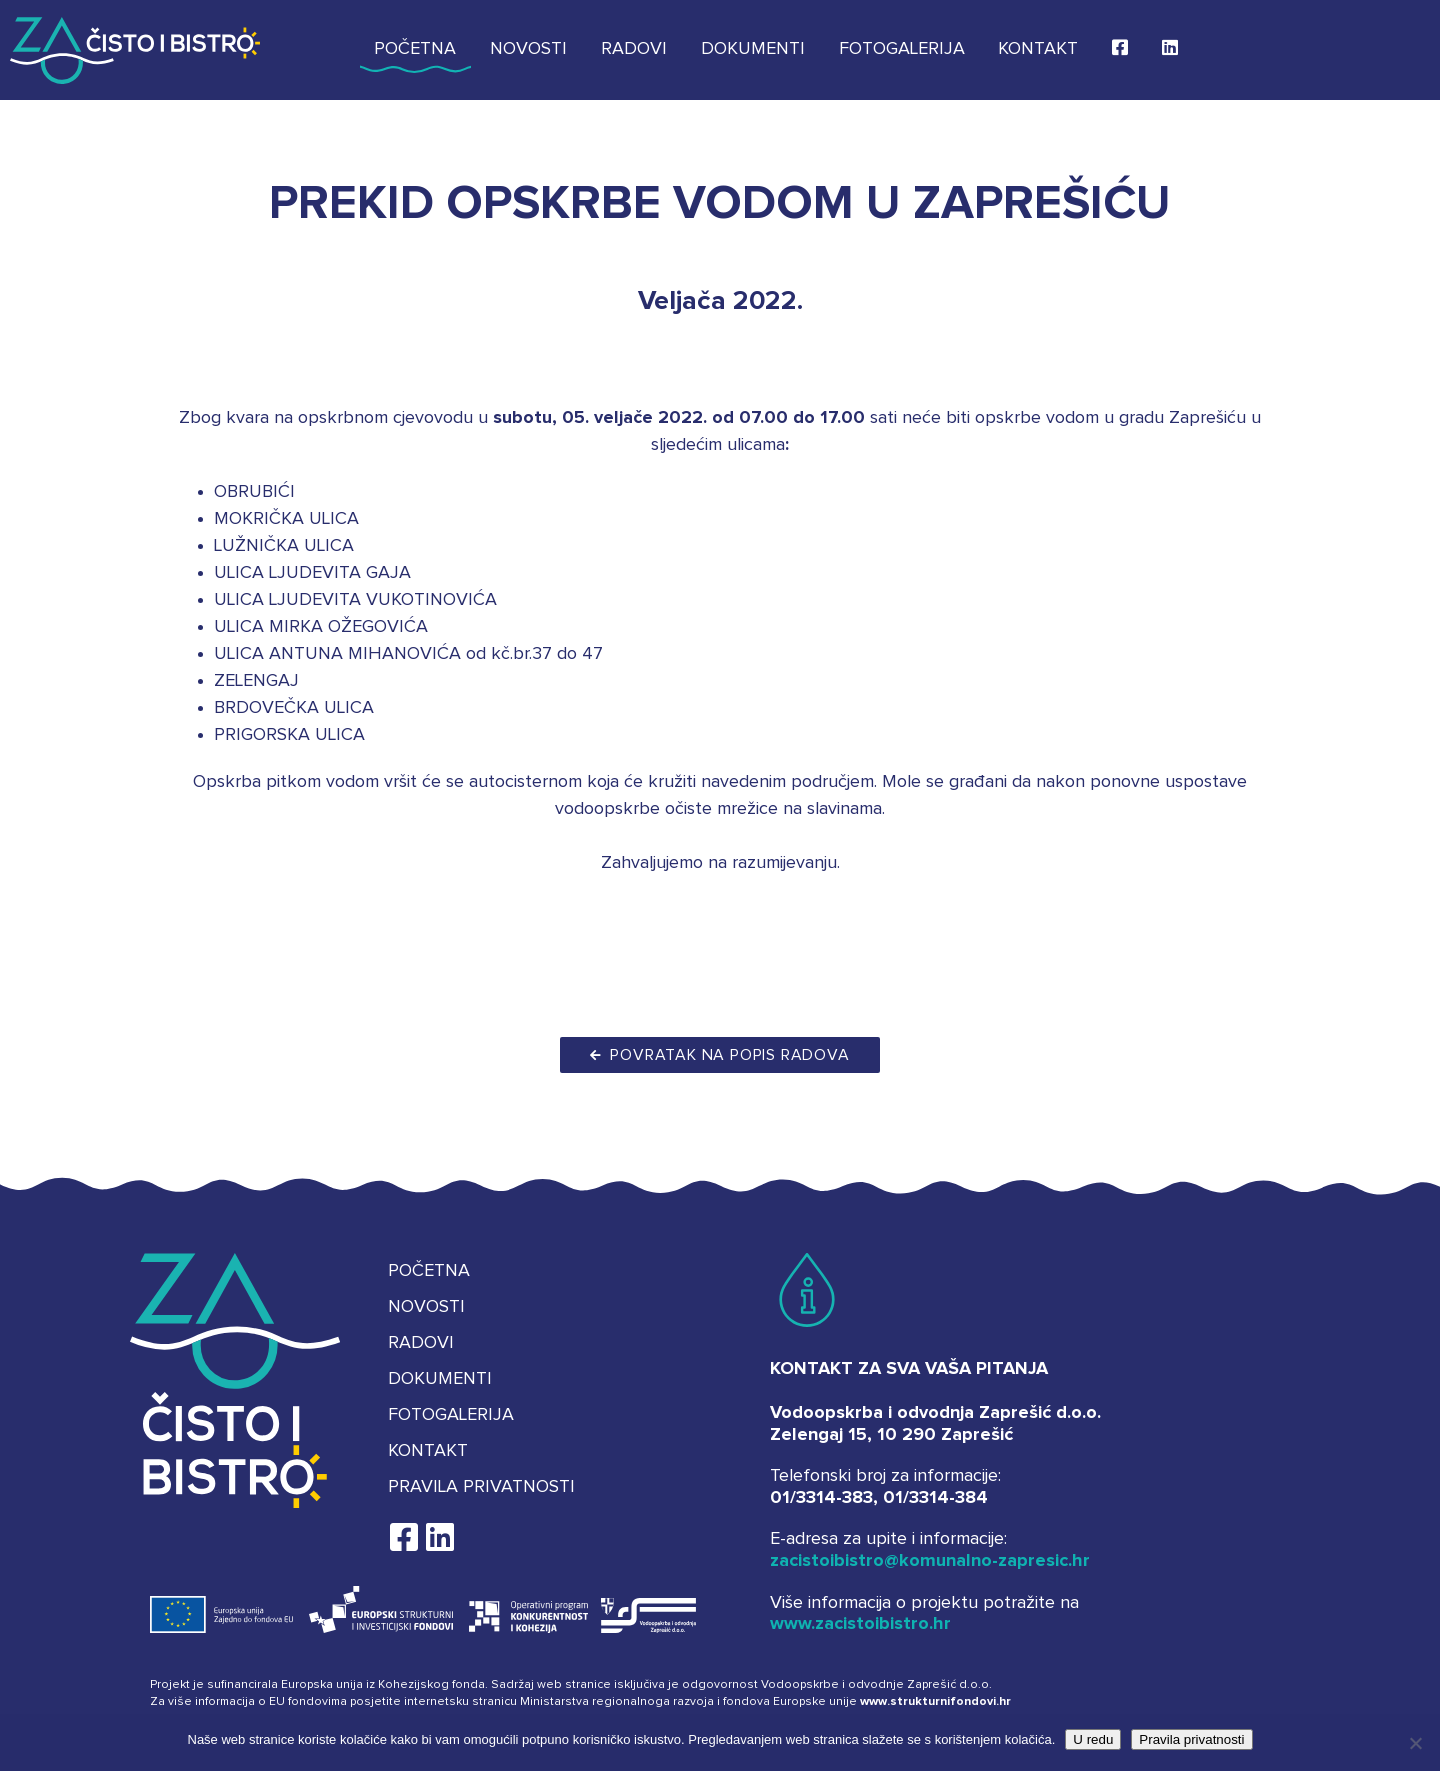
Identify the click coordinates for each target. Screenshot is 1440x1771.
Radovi (634, 49)
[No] (1415, 1743)
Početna (415, 49)
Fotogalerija (902, 49)
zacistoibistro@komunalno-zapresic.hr (930, 1561)
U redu (1093, 1739)
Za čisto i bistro (135, 50)
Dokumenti (753, 49)
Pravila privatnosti (481, 1487)
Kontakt (1038, 49)
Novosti (528, 49)
